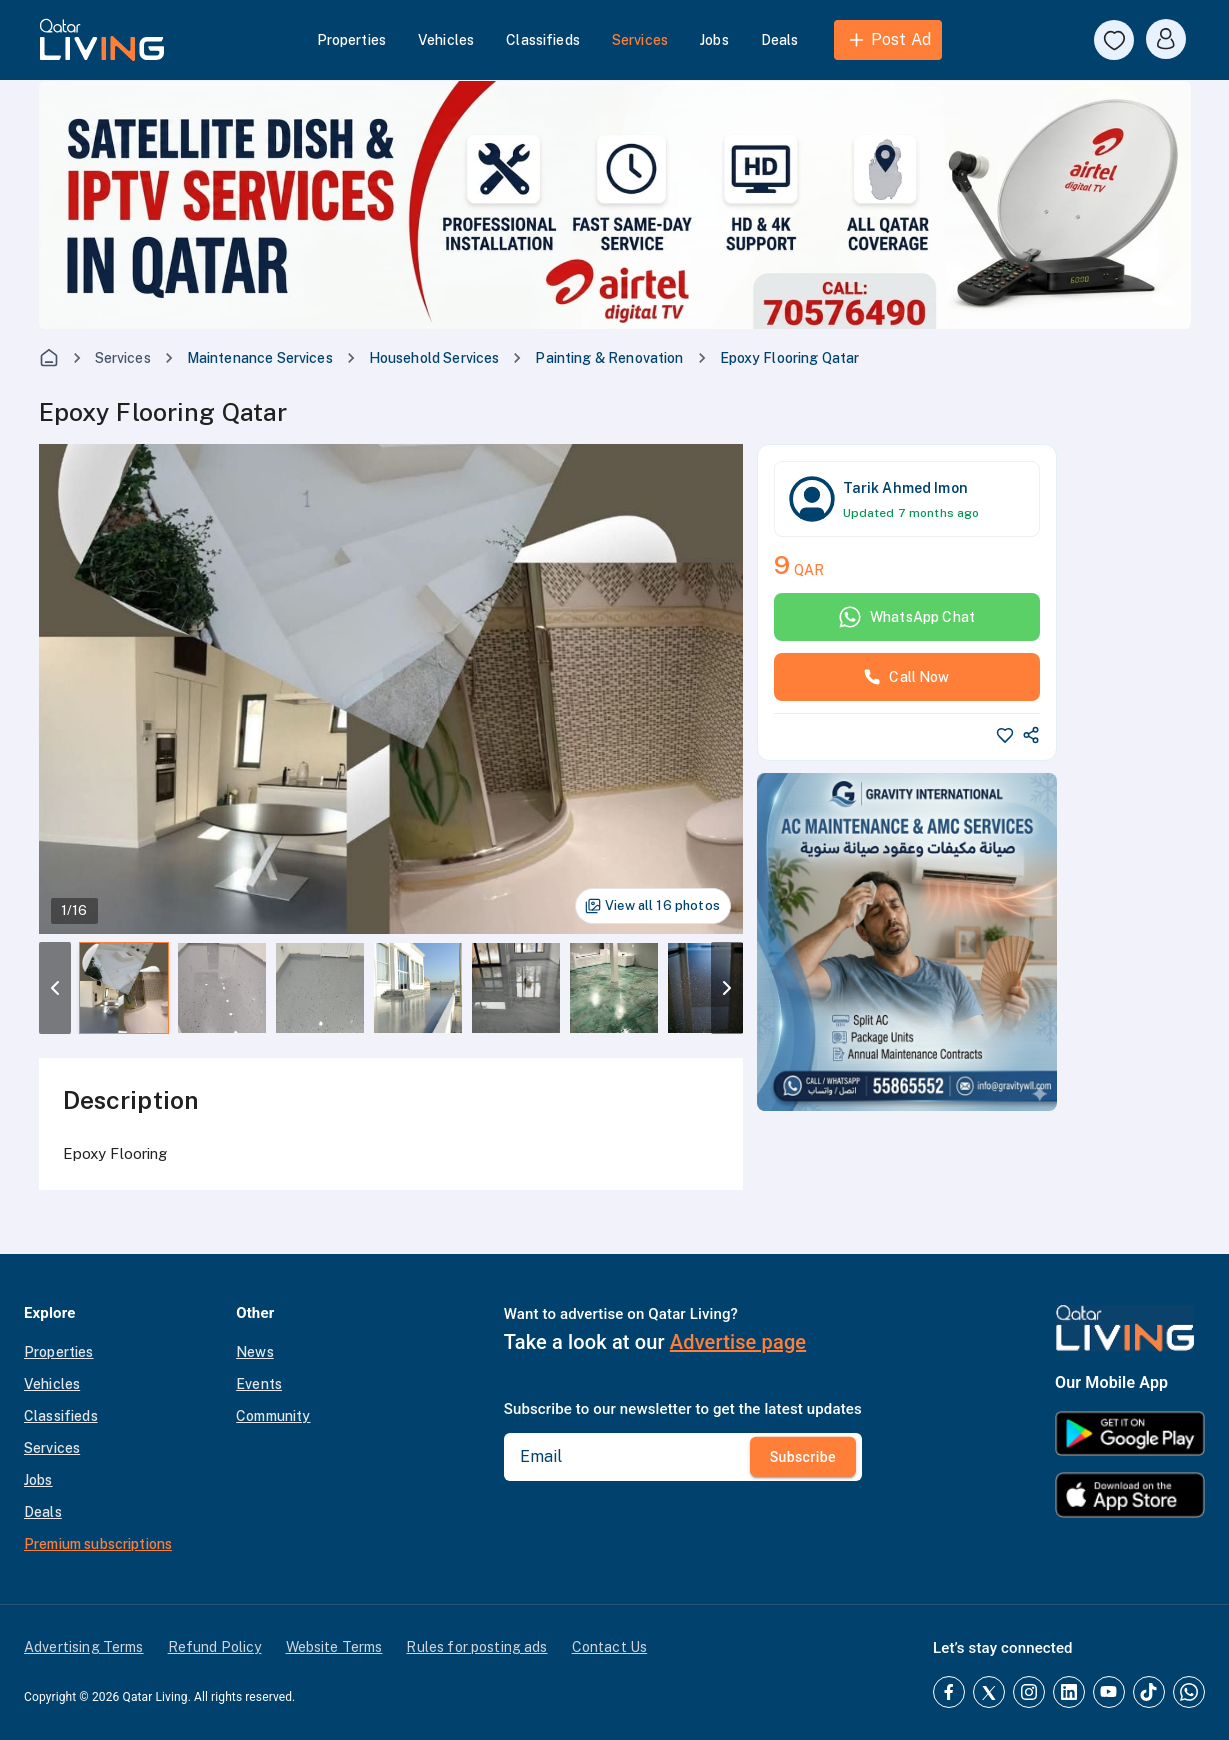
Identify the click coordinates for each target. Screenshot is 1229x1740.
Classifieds (543, 40)
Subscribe (803, 1457)
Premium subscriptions (98, 1544)
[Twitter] (989, 1692)
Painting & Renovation (609, 358)
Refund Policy (215, 1647)
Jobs (714, 40)
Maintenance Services (260, 358)
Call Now (906, 677)
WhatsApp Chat (906, 617)
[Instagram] (1029, 1692)
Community (273, 1416)
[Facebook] (949, 1692)
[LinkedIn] (1069, 1692)
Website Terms (334, 1647)
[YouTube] (1109, 1692)
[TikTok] (1149, 1692)
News (255, 1352)
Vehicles (446, 40)
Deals (780, 40)
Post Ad (888, 40)
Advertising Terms (84, 1647)
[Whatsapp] (1189, 1692)
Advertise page (738, 1342)
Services (640, 40)
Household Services (434, 358)
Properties (352, 40)
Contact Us (610, 1647)
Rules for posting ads (476, 1647)
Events (259, 1384)
